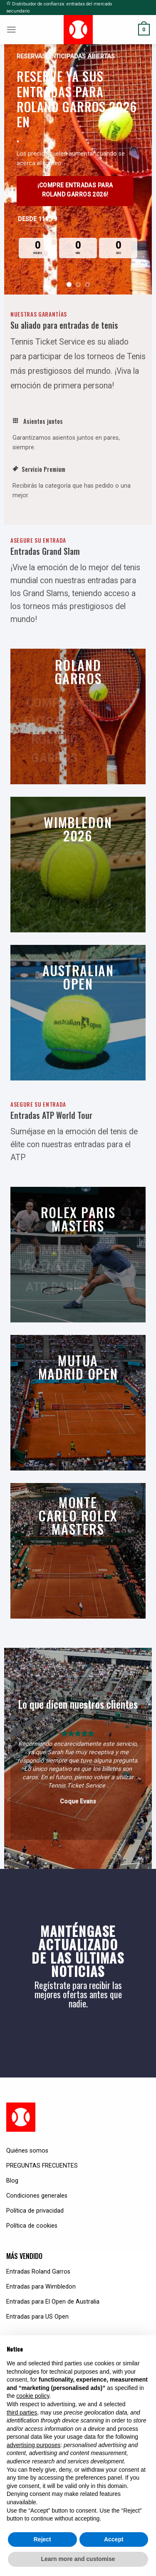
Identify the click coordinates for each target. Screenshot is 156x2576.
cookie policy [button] (32, 2395)
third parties (22, 2412)
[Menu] (11, 29)
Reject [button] (42, 2539)
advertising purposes (33, 2445)
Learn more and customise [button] (78, 2559)
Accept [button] (114, 2539)
